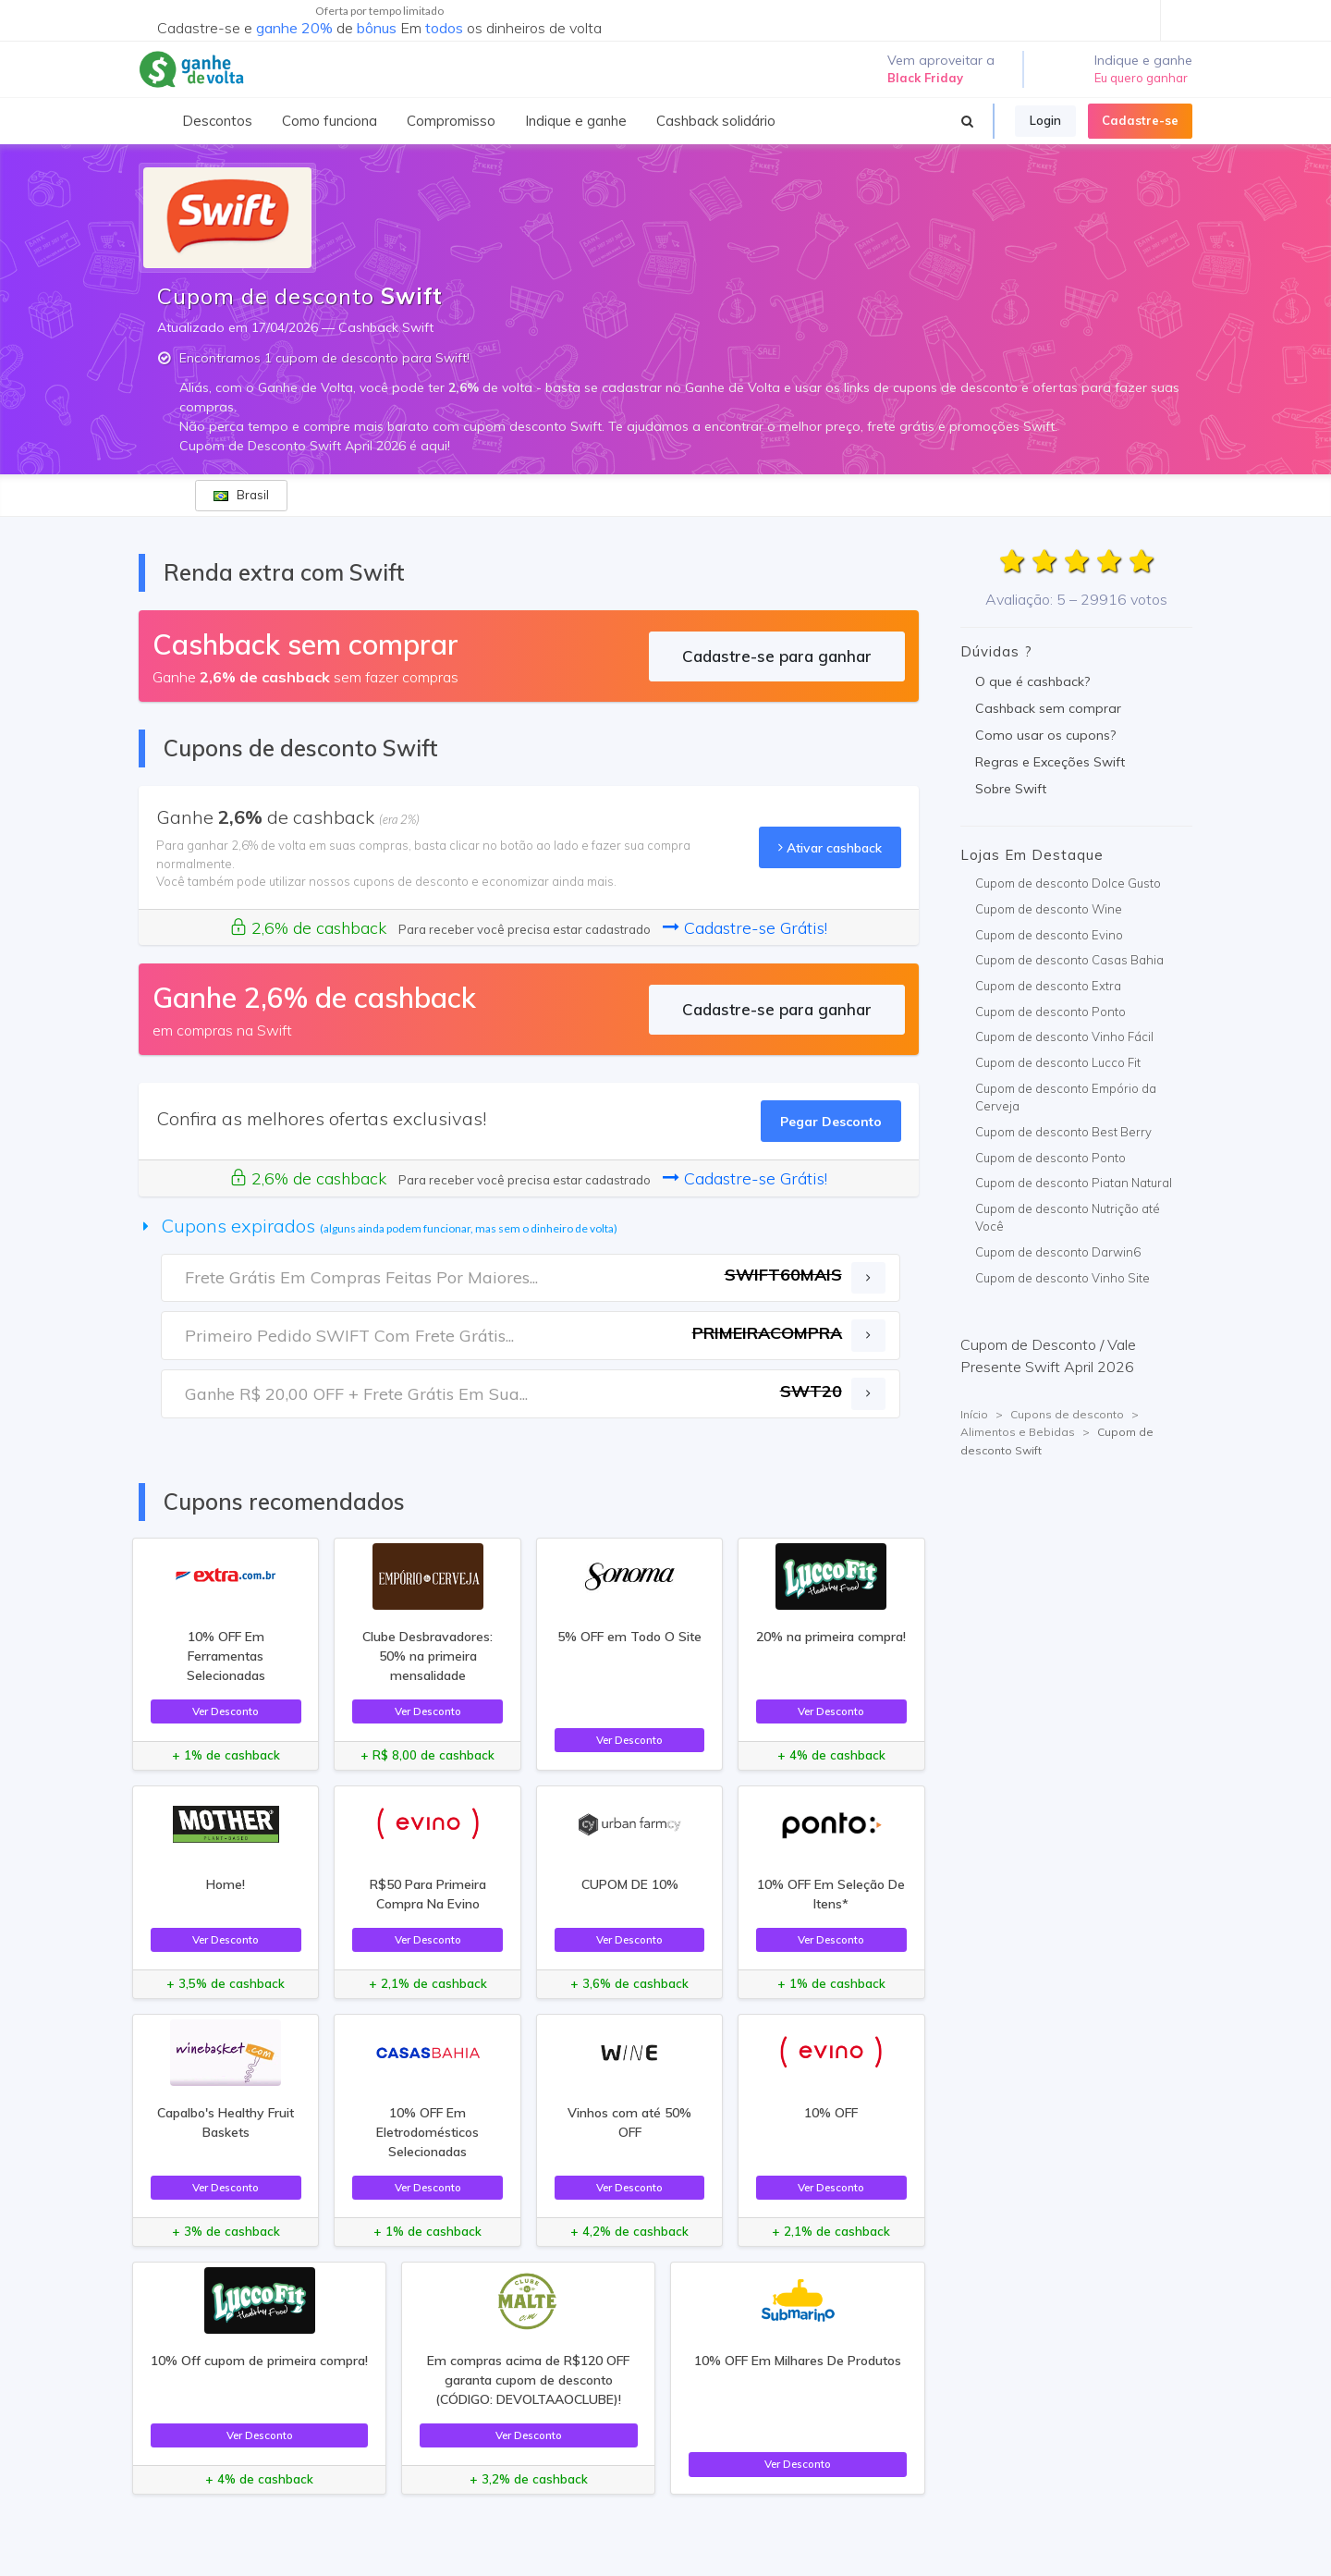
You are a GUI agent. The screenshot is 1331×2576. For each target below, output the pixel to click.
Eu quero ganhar (1141, 77)
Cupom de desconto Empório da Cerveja (1065, 1097)
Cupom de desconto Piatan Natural (1073, 1182)
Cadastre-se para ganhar (777, 656)
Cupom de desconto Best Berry (1063, 1131)
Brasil (241, 494)
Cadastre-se (1140, 120)
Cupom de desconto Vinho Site (1062, 1277)
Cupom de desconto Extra (1048, 985)
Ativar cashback (830, 847)
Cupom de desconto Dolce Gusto (1068, 883)
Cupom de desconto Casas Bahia (1069, 959)
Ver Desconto (225, 1711)
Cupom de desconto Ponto (1050, 1011)
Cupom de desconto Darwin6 (1058, 1252)
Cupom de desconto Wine (1048, 909)
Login (1045, 120)
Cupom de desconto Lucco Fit (1058, 1062)
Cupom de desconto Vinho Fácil (1064, 1036)
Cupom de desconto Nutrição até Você (1067, 1217)
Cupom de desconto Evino (1049, 934)
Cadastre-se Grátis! (745, 927)
